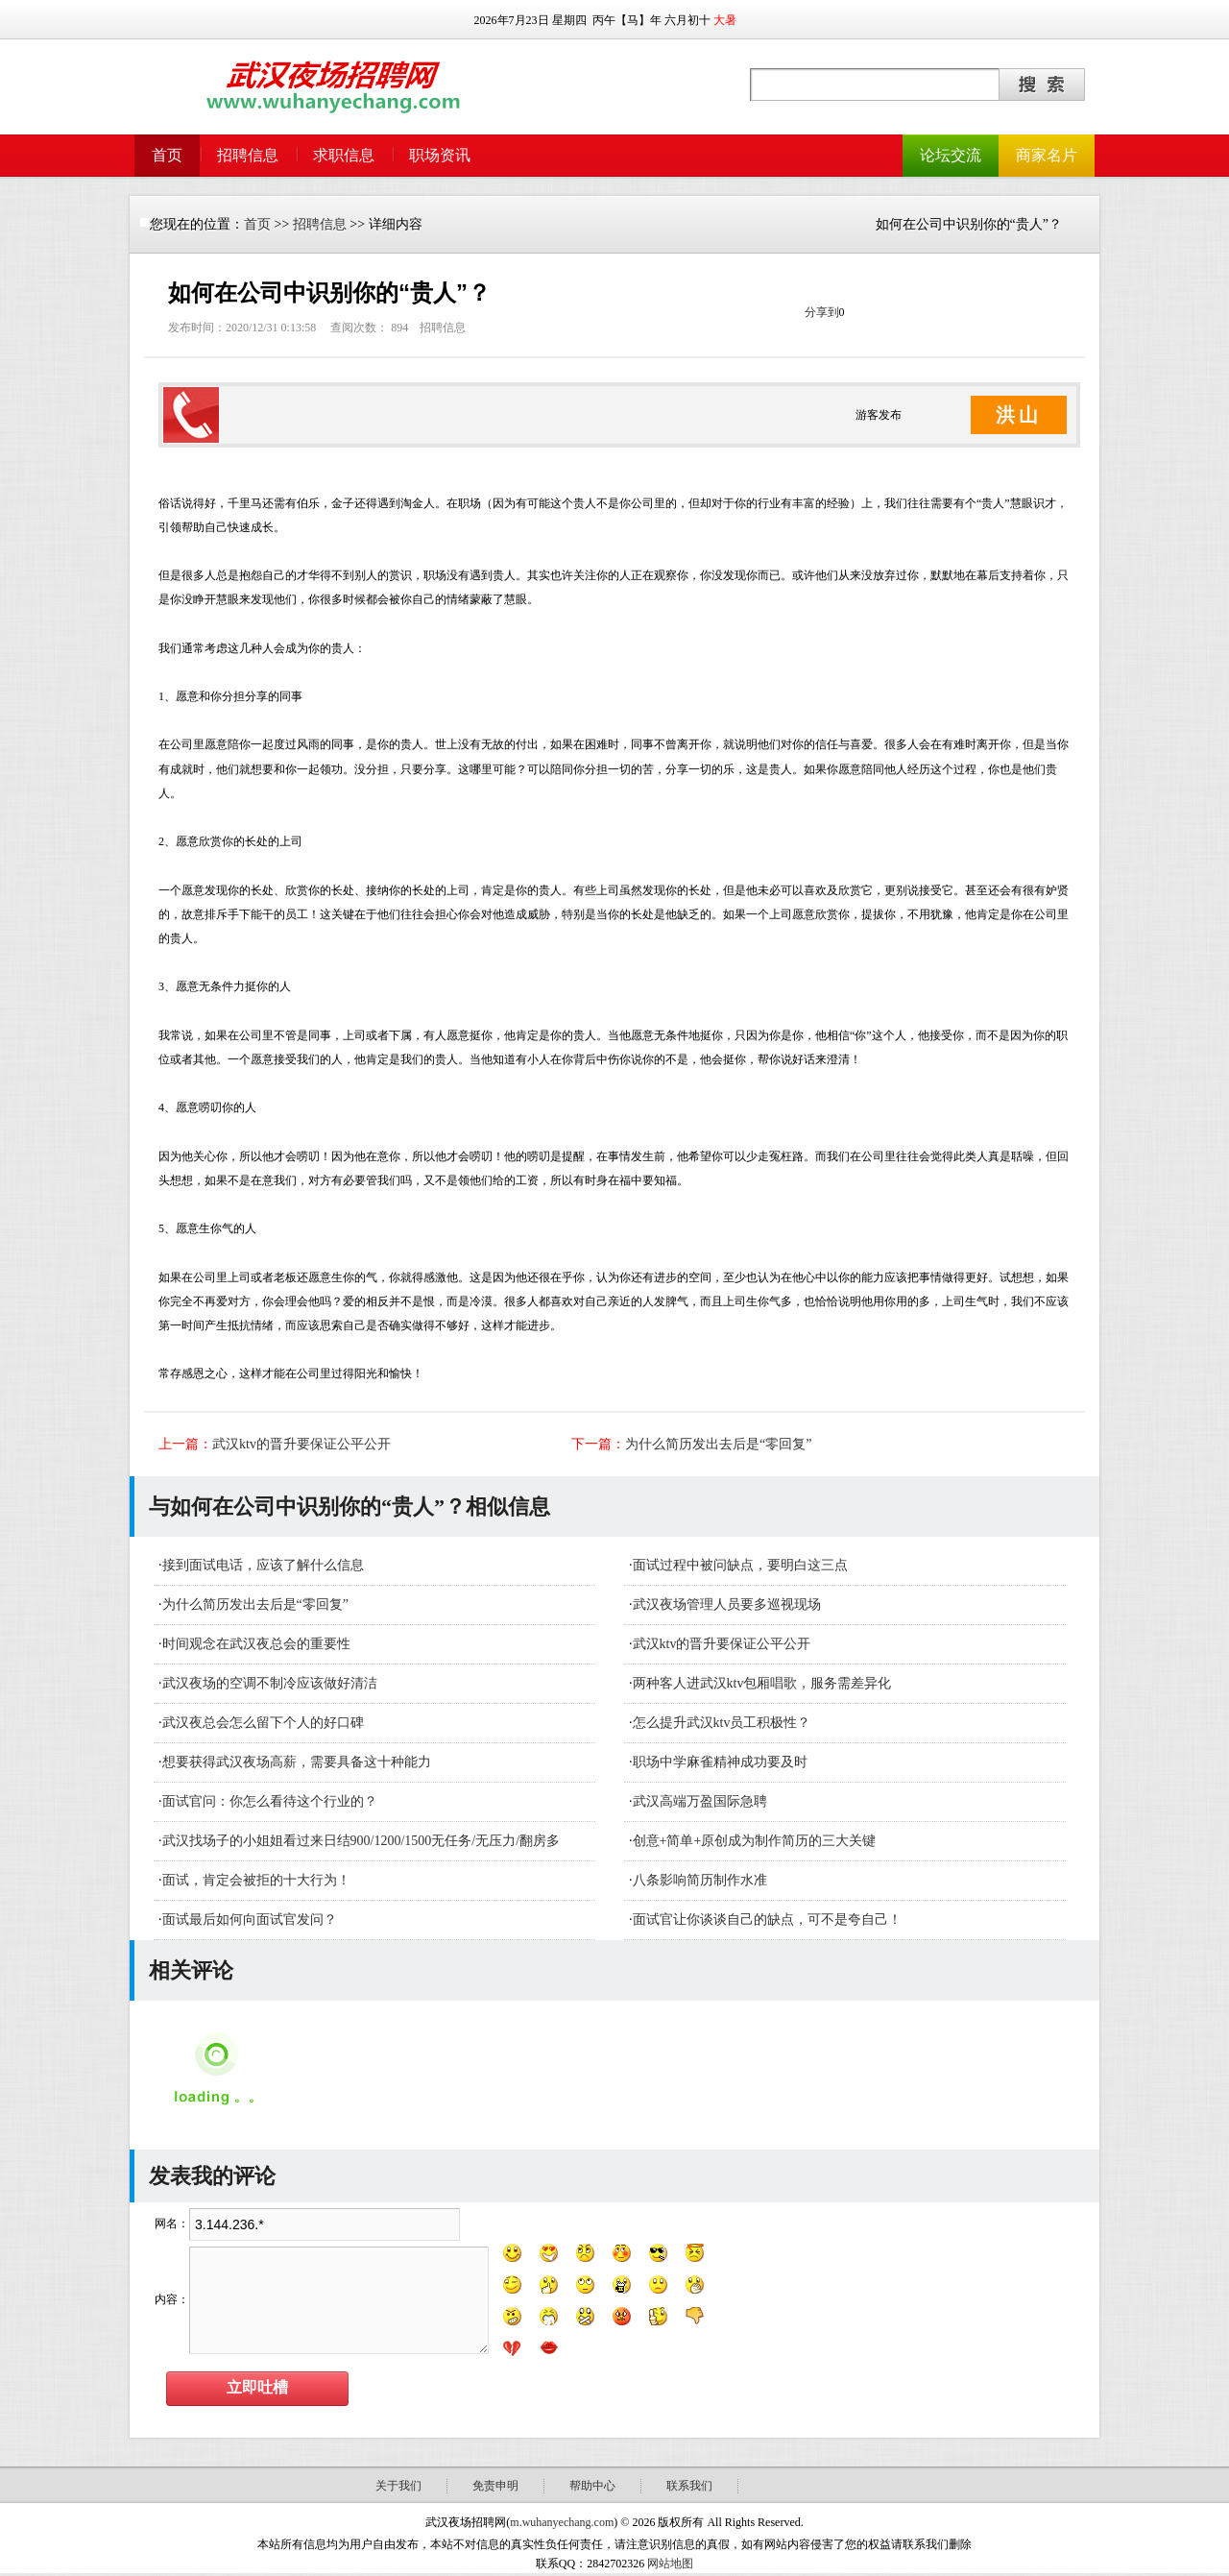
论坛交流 (950, 155)
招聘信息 (247, 155)
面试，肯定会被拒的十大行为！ (256, 1880)
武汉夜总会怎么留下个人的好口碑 (263, 1722)
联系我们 (689, 2485)
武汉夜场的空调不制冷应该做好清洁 (269, 1683)
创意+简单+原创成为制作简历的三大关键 (755, 1841)
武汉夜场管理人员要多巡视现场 (727, 1604)
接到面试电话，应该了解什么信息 (263, 1565)
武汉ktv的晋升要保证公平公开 (301, 1444)
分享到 (822, 312)
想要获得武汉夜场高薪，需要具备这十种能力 (296, 1762)
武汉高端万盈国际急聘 (700, 1801)
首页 (167, 155)
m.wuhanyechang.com (562, 2522)
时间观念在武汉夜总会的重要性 (256, 1644)
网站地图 (670, 2563)
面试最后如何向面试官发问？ (249, 1919)
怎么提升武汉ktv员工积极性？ (722, 1722)
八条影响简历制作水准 (700, 1880)
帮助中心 (592, 2485)
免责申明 (495, 2485)
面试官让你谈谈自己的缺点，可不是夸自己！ (767, 1919)
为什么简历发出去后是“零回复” (718, 1444)
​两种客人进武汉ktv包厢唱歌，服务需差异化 (762, 1683)
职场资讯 (439, 155)
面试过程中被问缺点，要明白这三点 (740, 1565)
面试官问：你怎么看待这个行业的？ (269, 1801)
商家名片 (1046, 155)
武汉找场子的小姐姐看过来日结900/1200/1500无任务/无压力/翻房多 (361, 1841)
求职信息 (343, 155)
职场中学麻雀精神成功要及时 (720, 1762)
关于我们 (398, 2485)
